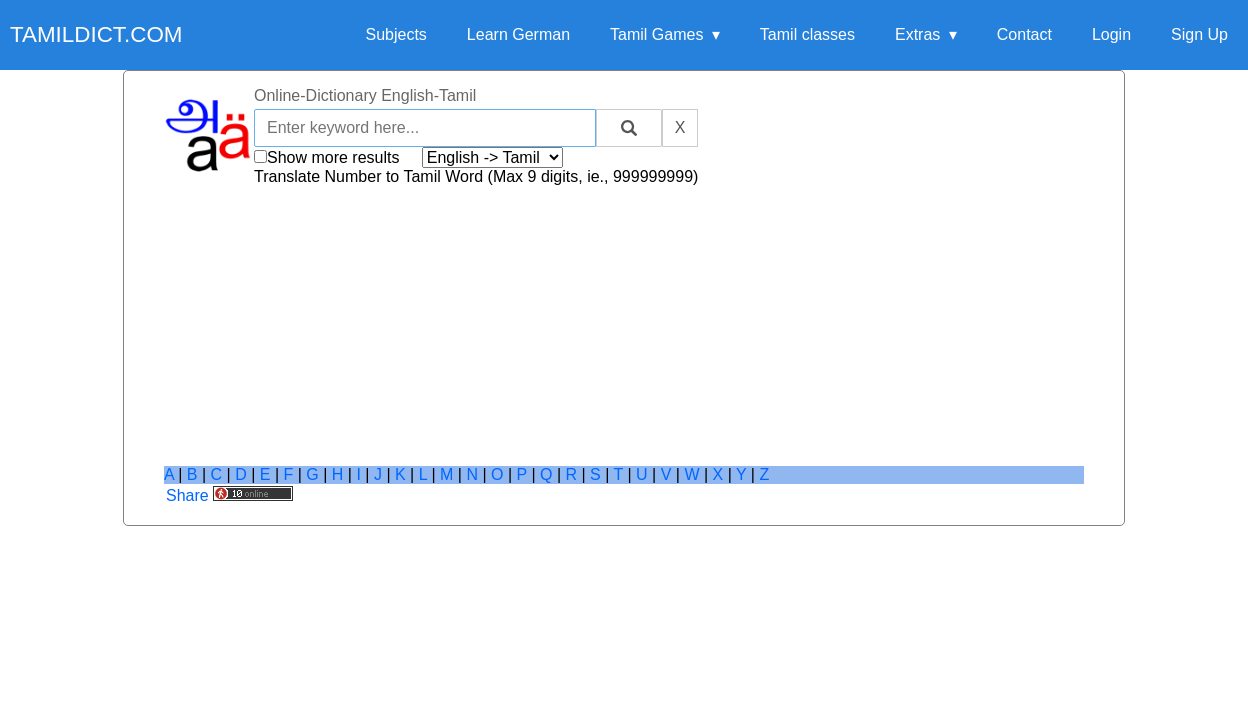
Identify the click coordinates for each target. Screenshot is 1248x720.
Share (187, 495)
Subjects (395, 34)
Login (1111, 34)
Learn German (518, 34)
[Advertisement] (624, 326)
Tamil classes (807, 34)
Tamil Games (656, 34)
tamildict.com (96, 34)
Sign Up (1199, 34)
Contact (1024, 34)
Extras (917, 34)
